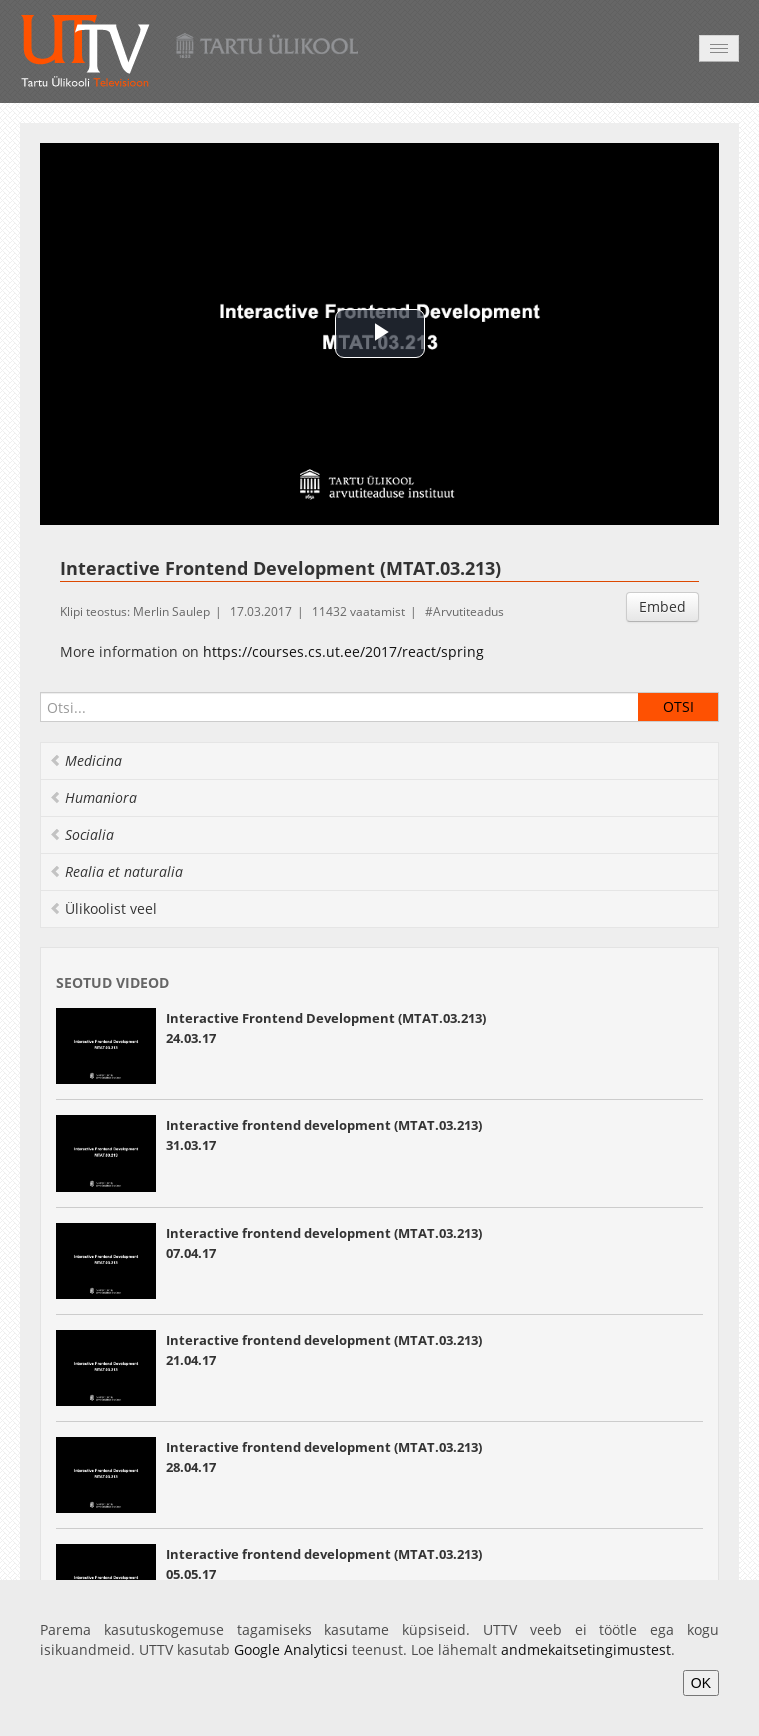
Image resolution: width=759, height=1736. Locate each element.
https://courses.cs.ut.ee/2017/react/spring (343, 651)
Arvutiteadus (468, 611)
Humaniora (93, 797)
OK (701, 1683)
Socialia (81, 834)
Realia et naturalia (116, 871)
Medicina (85, 760)
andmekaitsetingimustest (586, 1649)
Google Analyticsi (291, 1649)
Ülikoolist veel (103, 908)
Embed (662, 606)
